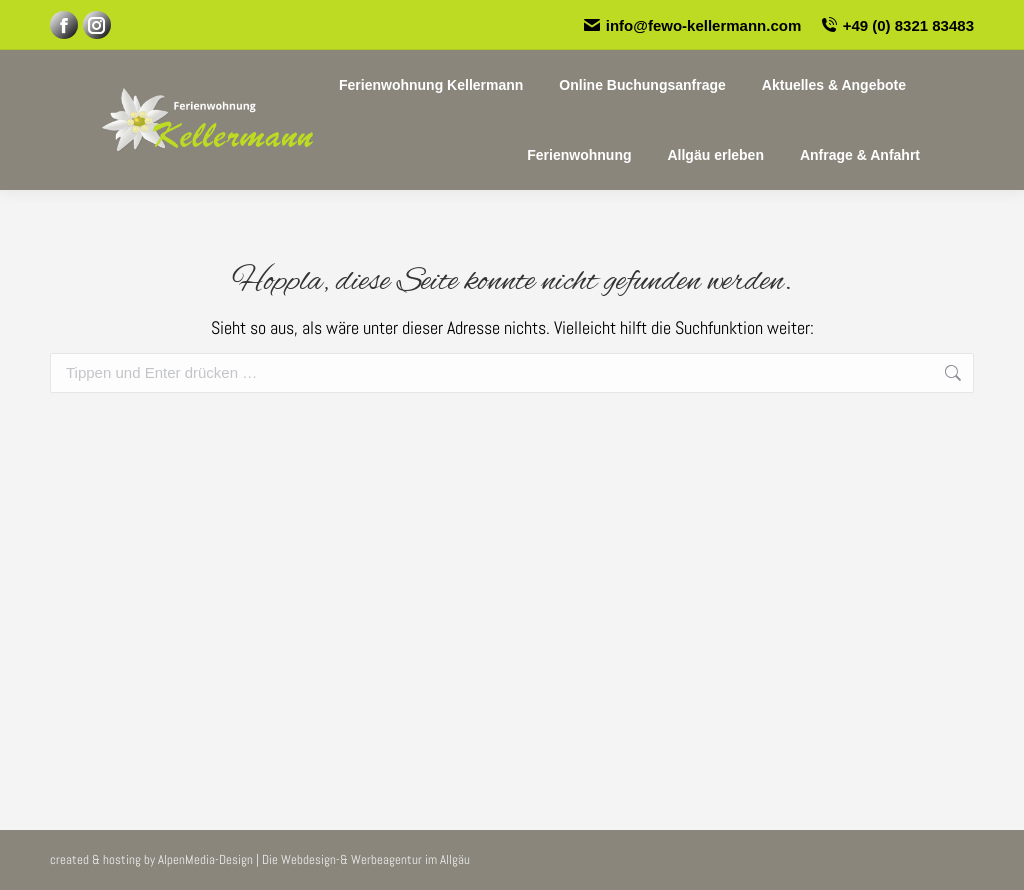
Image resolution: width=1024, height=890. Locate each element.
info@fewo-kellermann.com (692, 25)
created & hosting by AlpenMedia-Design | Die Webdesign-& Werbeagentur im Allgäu (260, 859)
